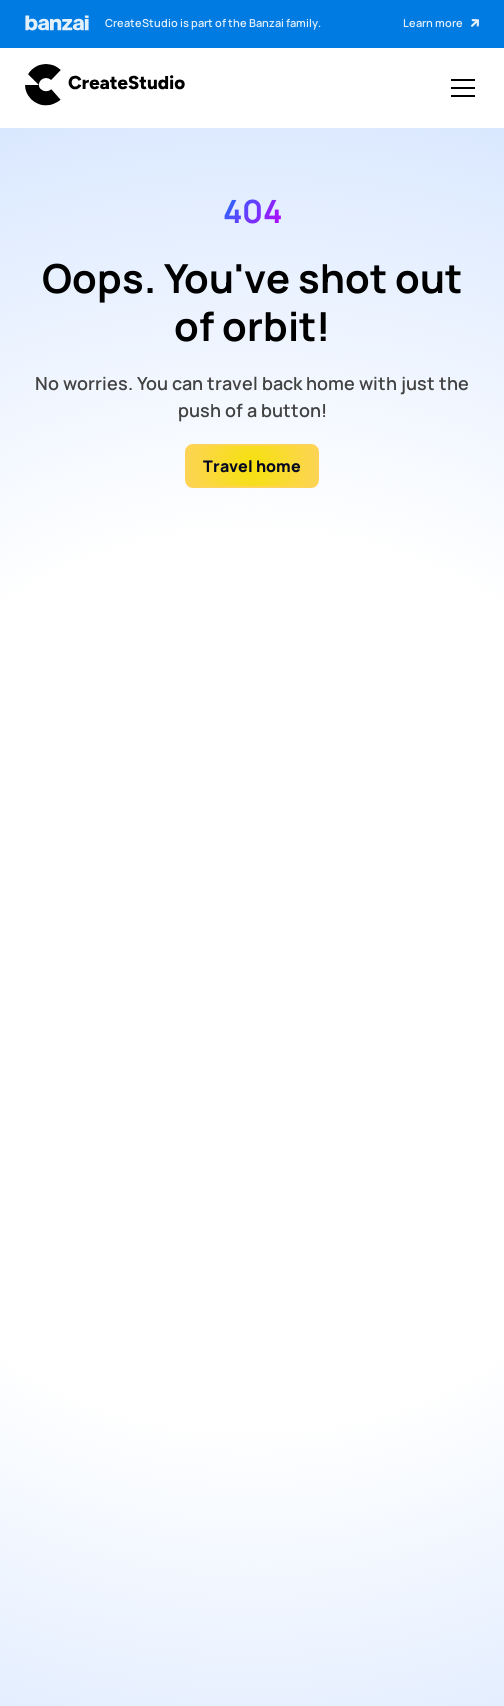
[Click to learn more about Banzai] (441, 24)
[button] (459, 88)
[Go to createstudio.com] (105, 87)
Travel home (252, 466)
